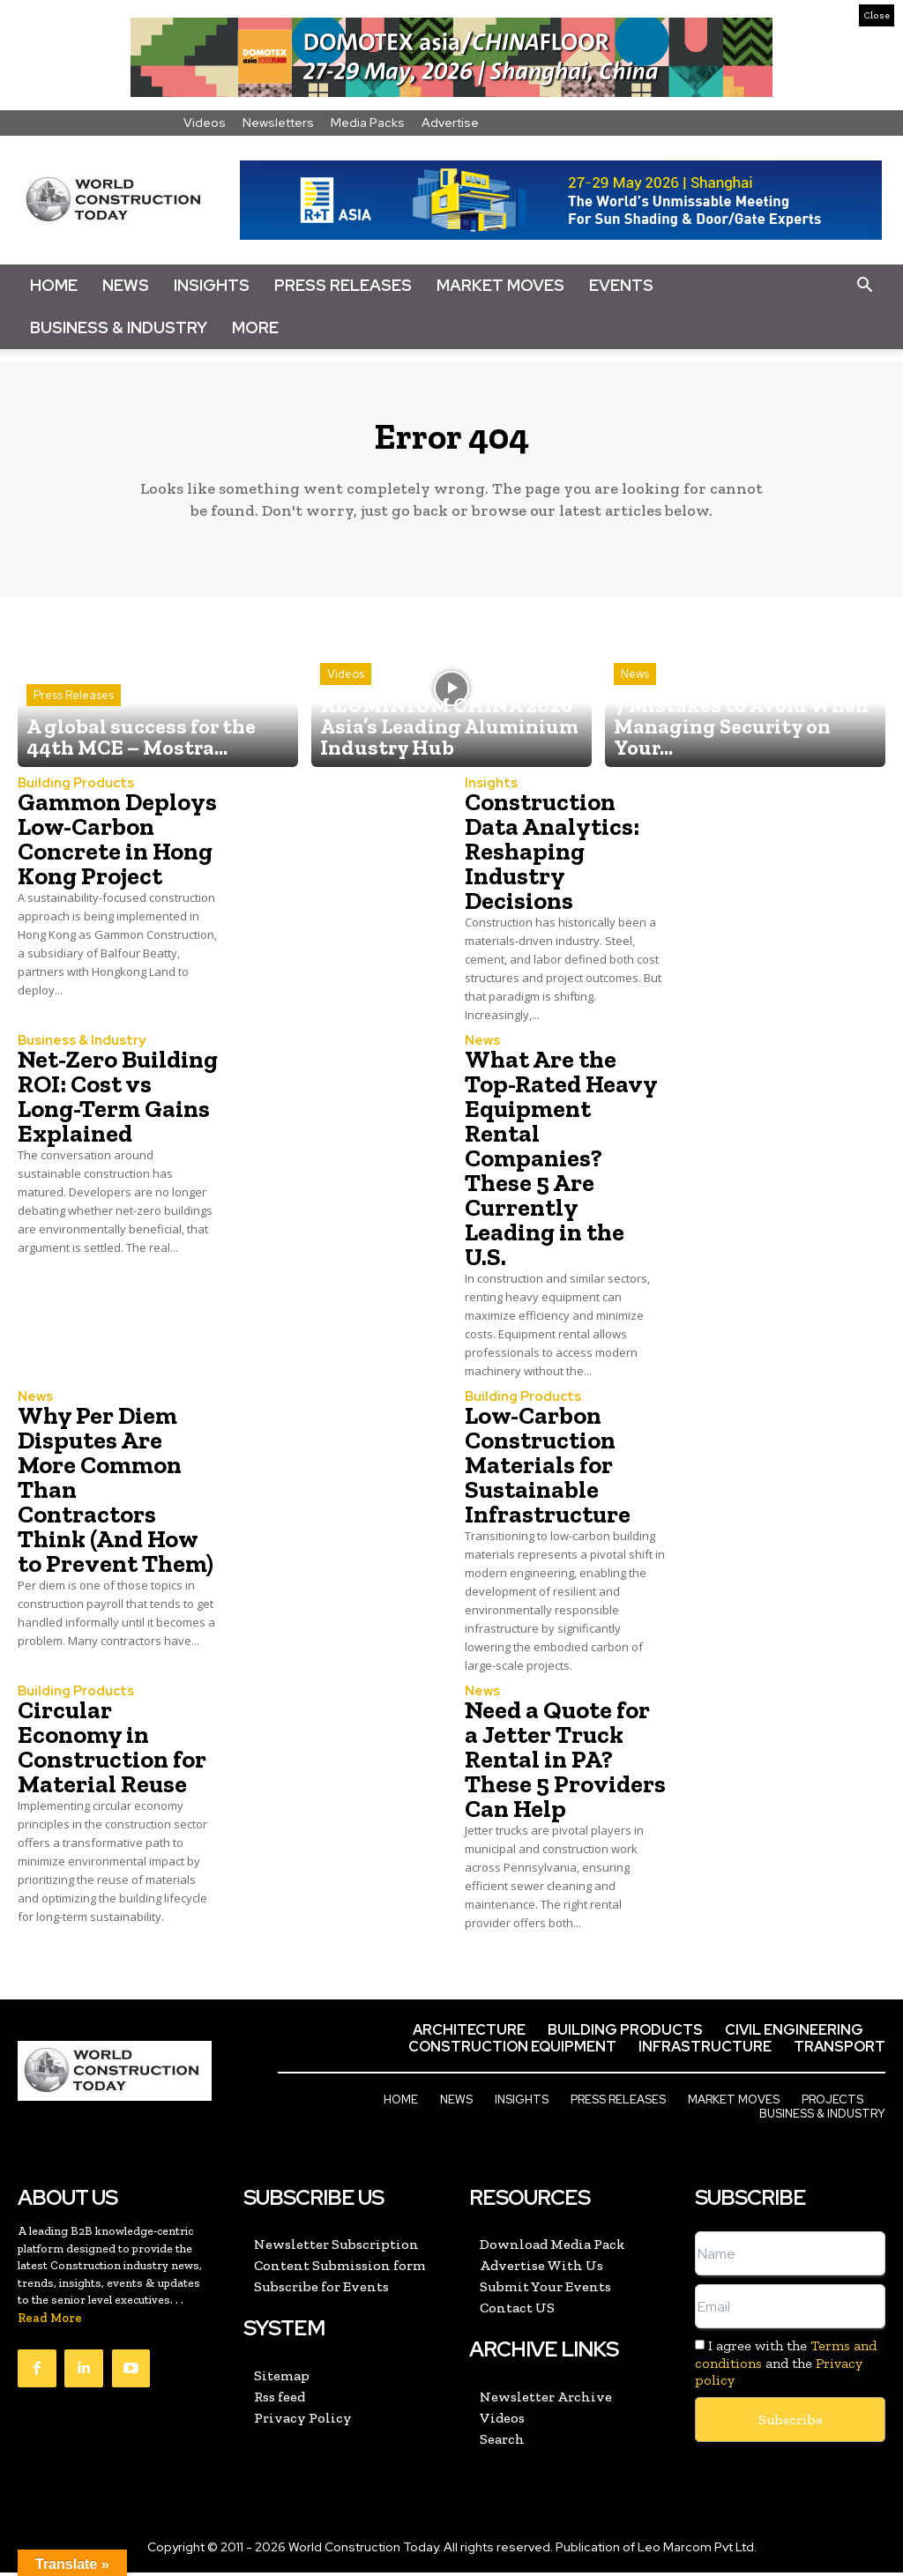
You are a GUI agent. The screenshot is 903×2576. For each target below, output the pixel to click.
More (255, 327)
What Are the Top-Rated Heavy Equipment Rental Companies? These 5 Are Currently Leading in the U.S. (561, 1166)
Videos (204, 122)
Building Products (71, 792)
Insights (212, 285)
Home (54, 285)
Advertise (450, 122)
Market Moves (500, 285)
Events (621, 285)
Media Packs (368, 122)
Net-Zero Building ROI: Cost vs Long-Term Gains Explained (118, 1104)
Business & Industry (118, 327)
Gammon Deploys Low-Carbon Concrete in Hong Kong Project (117, 847)
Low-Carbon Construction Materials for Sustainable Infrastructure (548, 1472)
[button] (864, 285)
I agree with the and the (786, 2367)
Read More (50, 2323)
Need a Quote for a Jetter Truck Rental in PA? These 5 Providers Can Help (565, 1765)
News (125, 285)
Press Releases (343, 285)
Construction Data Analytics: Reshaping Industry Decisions (552, 860)
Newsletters (278, 122)
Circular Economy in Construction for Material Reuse (112, 1753)
